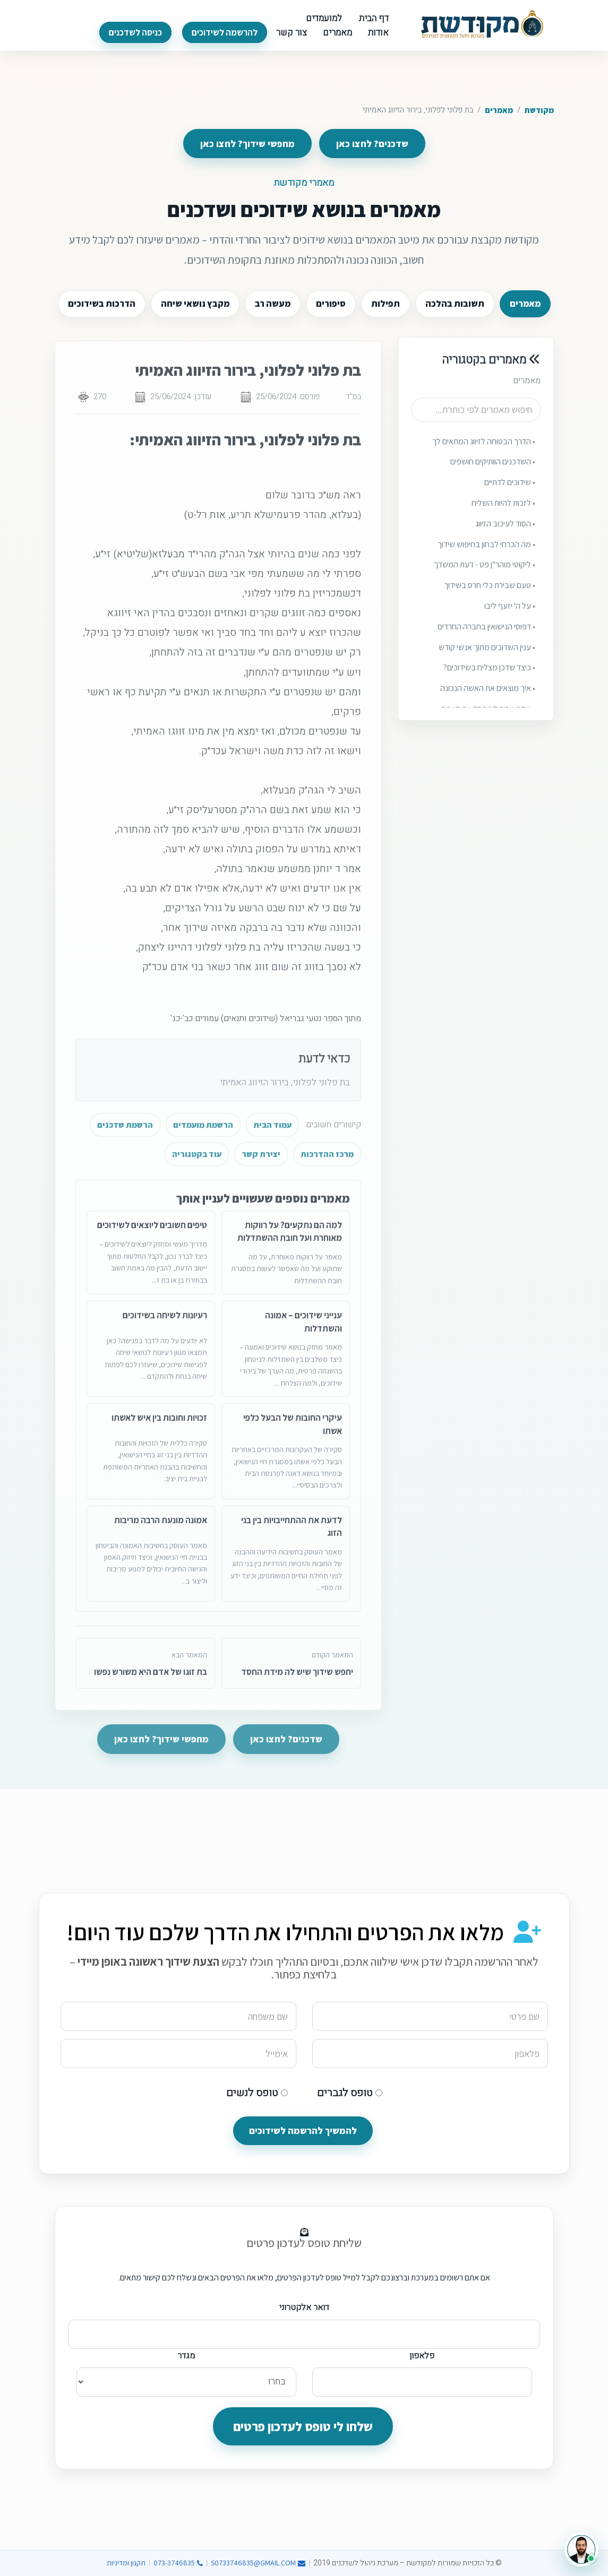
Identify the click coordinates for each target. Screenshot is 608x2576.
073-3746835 (178, 2563)
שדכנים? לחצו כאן (372, 143)
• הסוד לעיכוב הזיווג (505, 535)
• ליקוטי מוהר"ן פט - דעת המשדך (484, 576)
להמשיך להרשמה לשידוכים (303, 2130)
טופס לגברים (349, 2092)
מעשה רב (272, 303)
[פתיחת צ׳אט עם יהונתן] (581, 2549)
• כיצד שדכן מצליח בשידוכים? (489, 679)
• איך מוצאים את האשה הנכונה (487, 699)
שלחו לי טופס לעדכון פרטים (303, 2426)
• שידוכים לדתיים (509, 493)
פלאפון (421, 2355)
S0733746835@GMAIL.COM (258, 2563)
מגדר (186, 2355)
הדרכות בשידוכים (101, 303)
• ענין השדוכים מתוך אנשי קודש (487, 658)
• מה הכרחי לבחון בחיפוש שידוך (486, 555)
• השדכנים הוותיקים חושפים (492, 473)
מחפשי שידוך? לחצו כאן (247, 143)
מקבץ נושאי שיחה (195, 303)
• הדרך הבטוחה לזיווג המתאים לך (483, 453)
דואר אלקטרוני (304, 2307)
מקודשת (539, 110)
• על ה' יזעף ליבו (509, 617)
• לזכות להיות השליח (503, 514)
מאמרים (499, 110)
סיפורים (331, 303)
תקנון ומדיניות (126, 2563)
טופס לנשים (257, 2092)
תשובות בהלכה (454, 303)
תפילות (385, 303)
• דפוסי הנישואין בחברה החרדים (486, 638)
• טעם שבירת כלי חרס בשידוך (489, 596)
